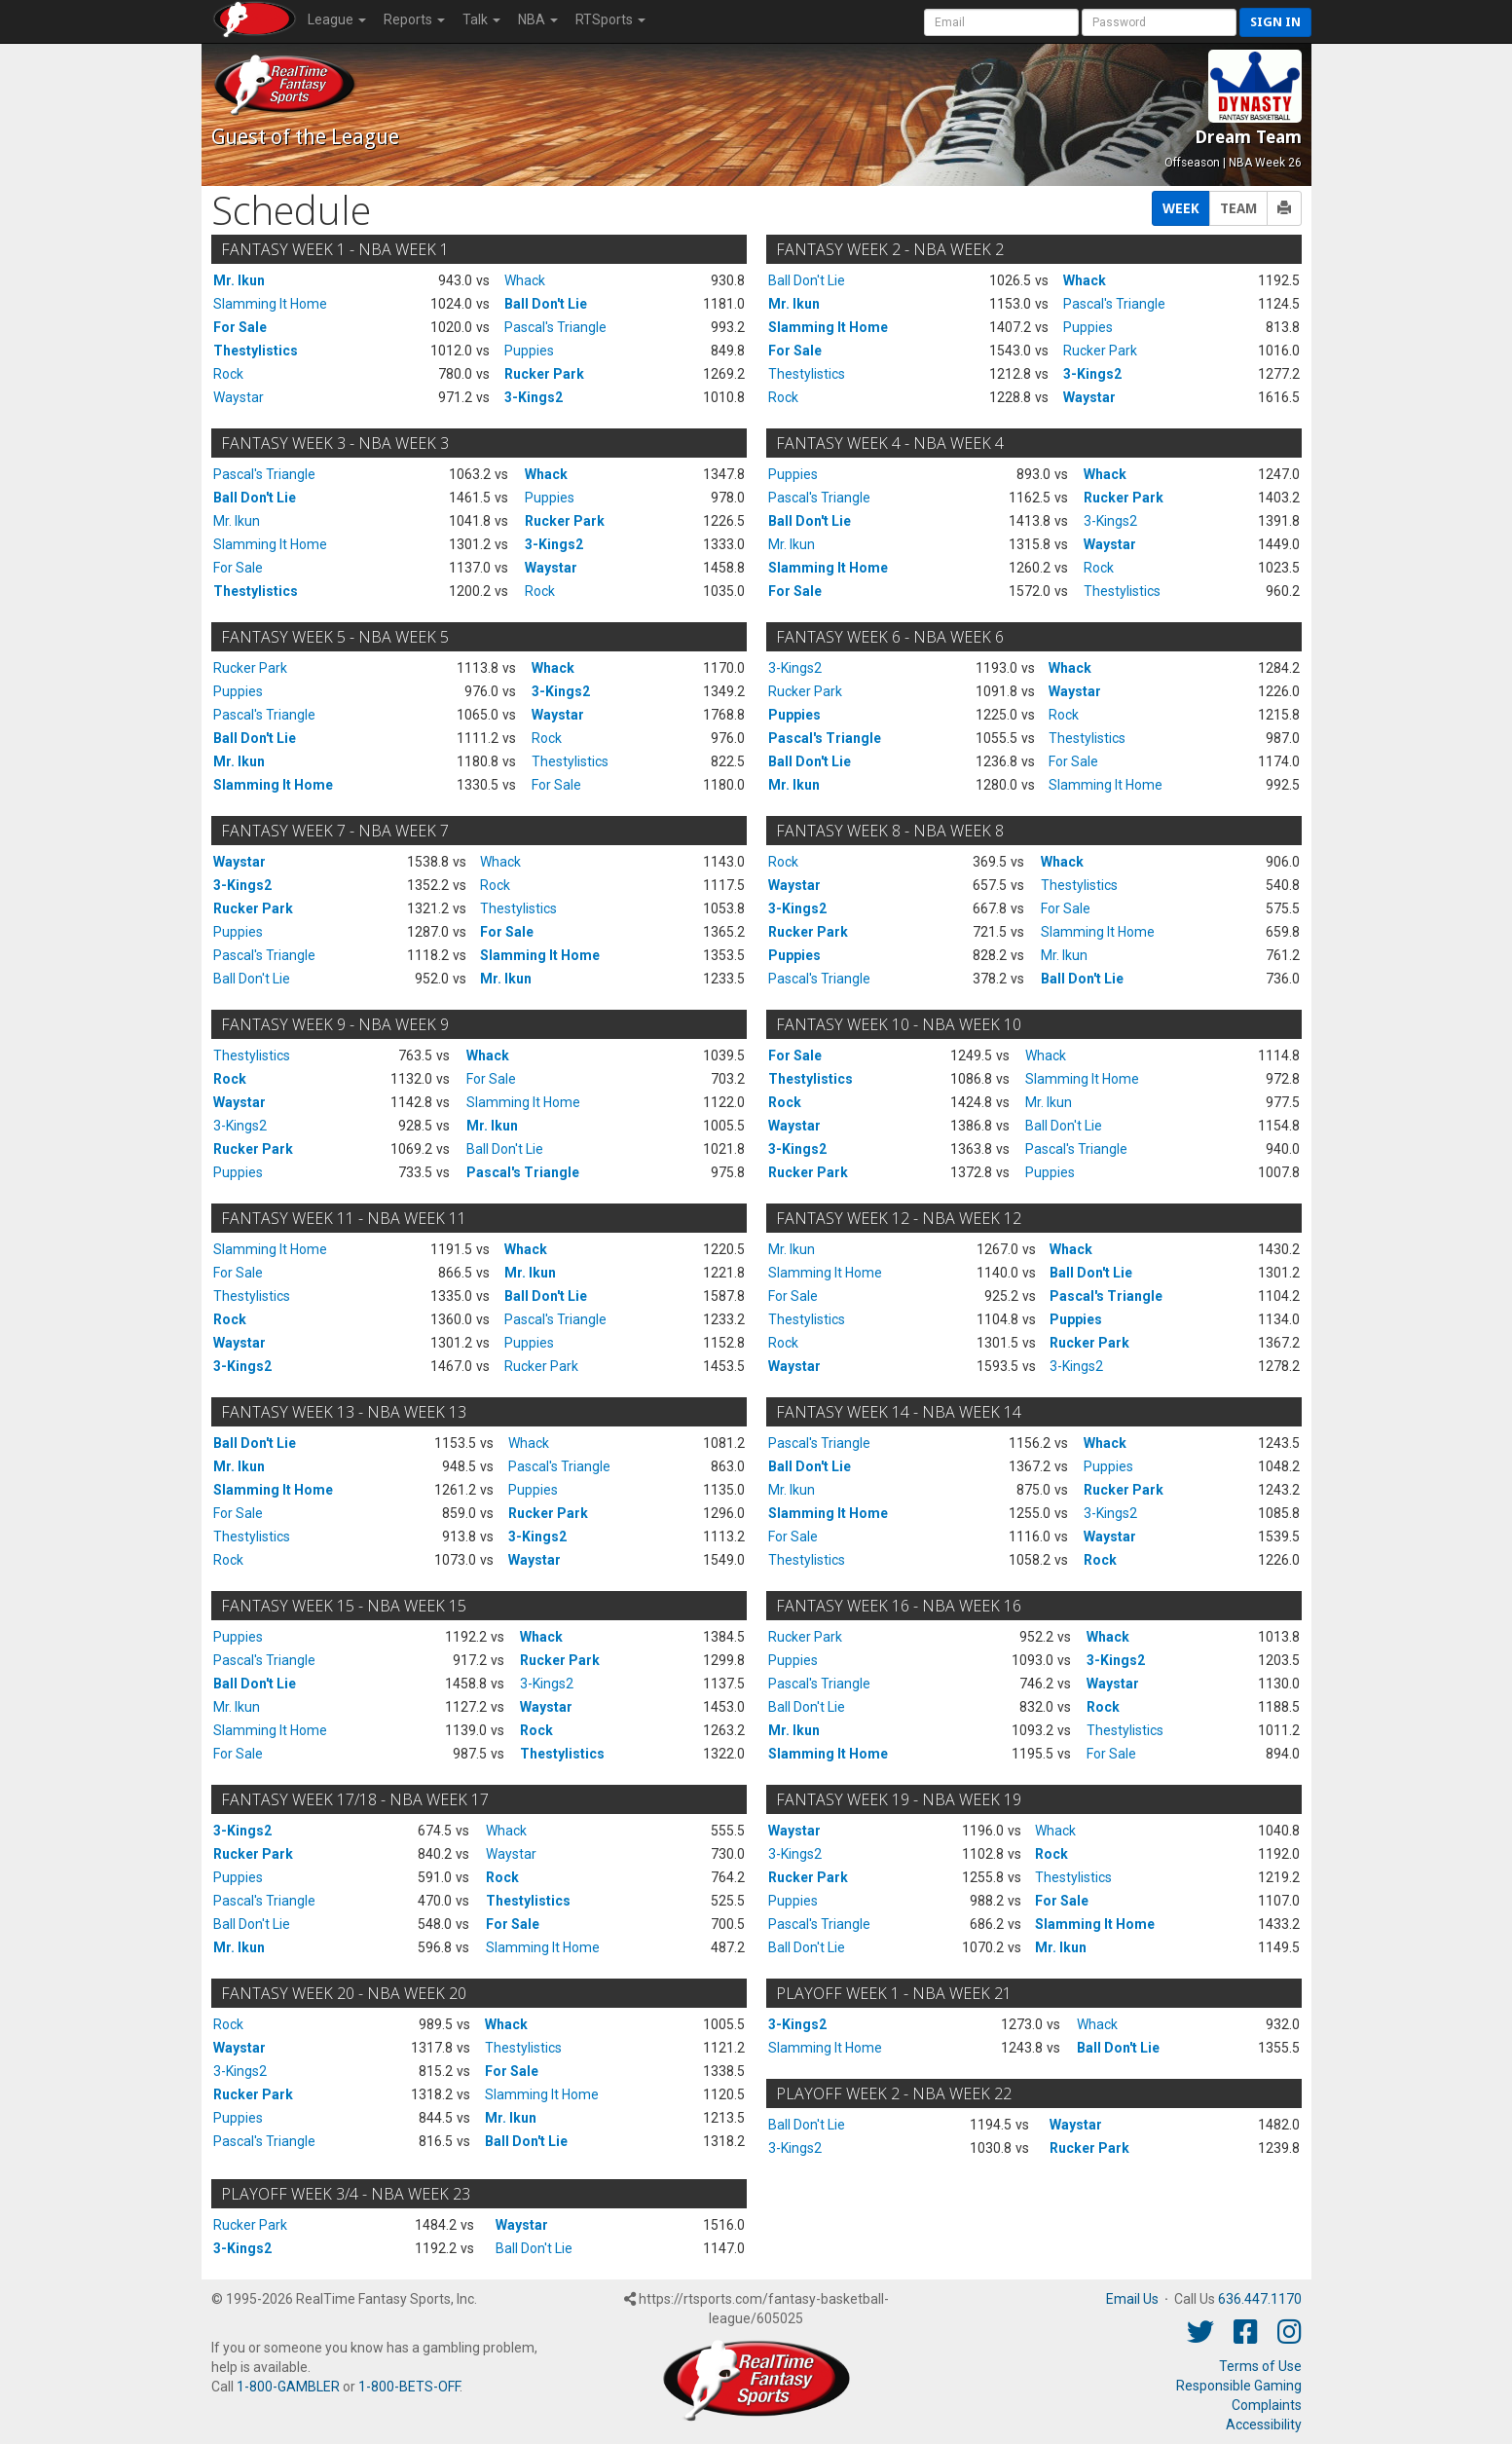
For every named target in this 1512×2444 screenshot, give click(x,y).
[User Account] (1001, 22)
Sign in (1275, 22)
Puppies (529, 350)
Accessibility (1264, 2424)
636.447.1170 (1260, 2299)
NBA (538, 19)
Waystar (238, 397)
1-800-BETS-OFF (409, 2386)
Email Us (1132, 2299)
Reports (414, 19)
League (337, 19)
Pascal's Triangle (555, 327)
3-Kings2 (533, 397)
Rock (228, 374)
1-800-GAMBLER (288, 2386)
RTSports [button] (610, 19)
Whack (524, 280)
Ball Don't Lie (545, 304)
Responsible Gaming (1239, 2385)
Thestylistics (255, 350)
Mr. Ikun (239, 280)
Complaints (1267, 2405)
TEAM (1238, 208)
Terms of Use (1260, 2366)
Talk (481, 19)
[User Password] (1159, 22)
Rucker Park (544, 374)
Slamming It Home (270, 304)
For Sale (240, 327)
